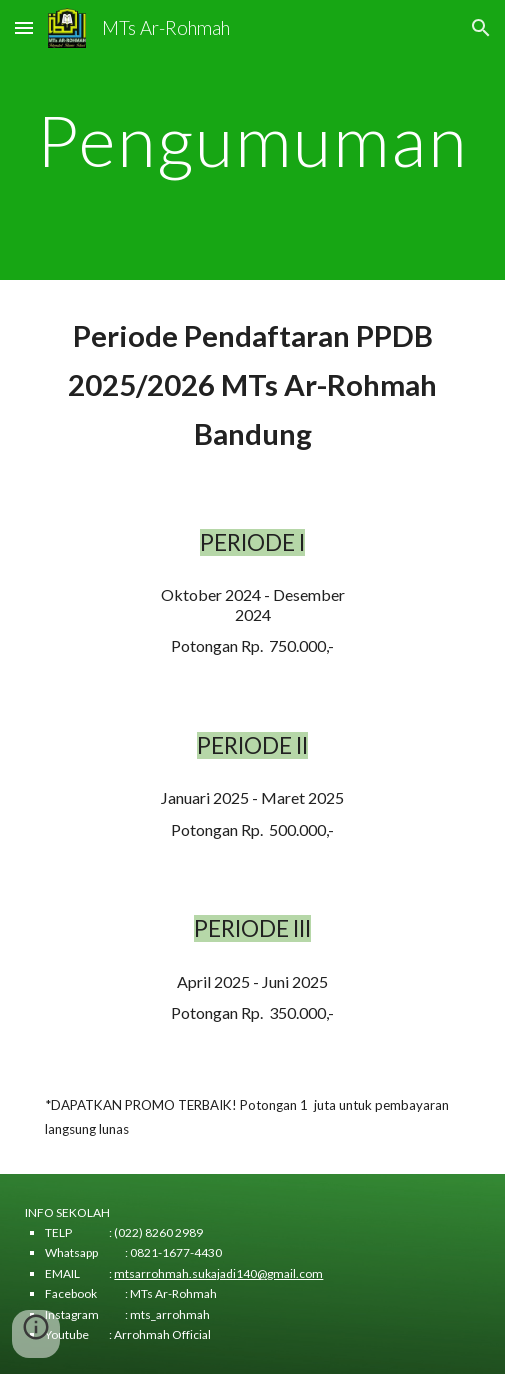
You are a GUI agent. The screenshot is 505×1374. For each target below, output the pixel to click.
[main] (252, 140)
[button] (24, 27)
